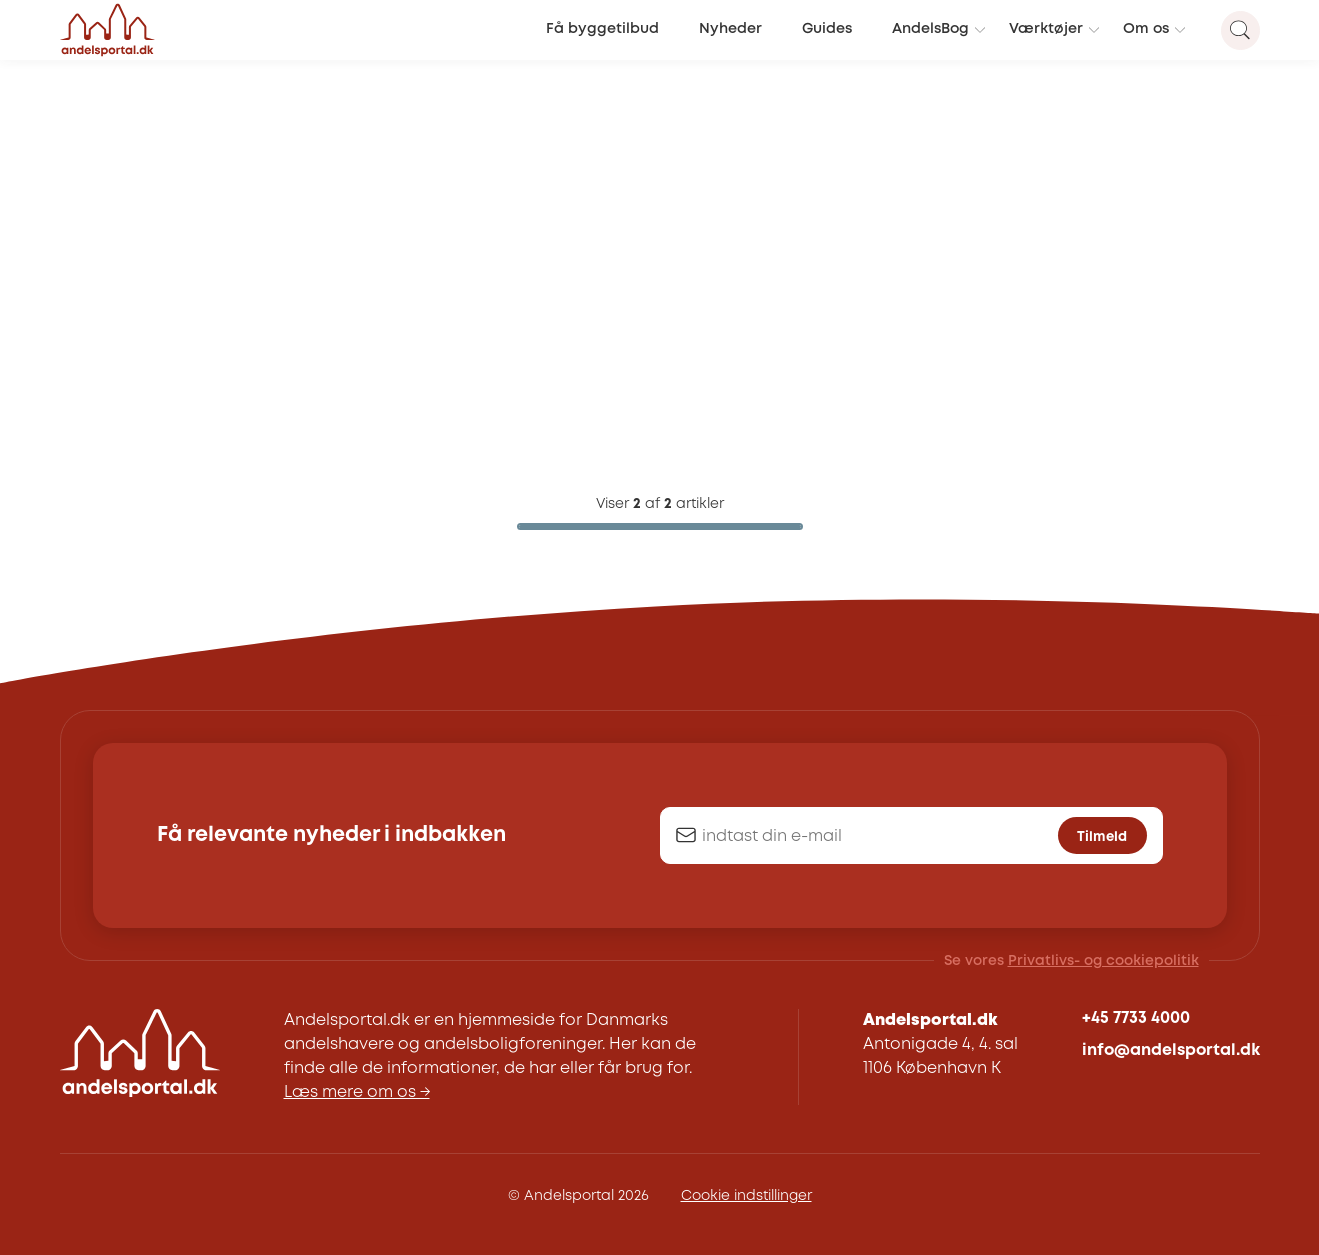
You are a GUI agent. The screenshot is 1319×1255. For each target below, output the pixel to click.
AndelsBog (930, 29)
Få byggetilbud (602, 29)
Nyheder (730, 29)
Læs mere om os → (357, 1092)
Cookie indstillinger (746, 1196)
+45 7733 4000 (1136, 1018)
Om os (1146, 29)
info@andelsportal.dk (1171, 1050)
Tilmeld (1102, 837)
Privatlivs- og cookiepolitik (1103, 961)
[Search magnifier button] (1240, 30)
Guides (827, 29)
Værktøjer (1046, 29)
